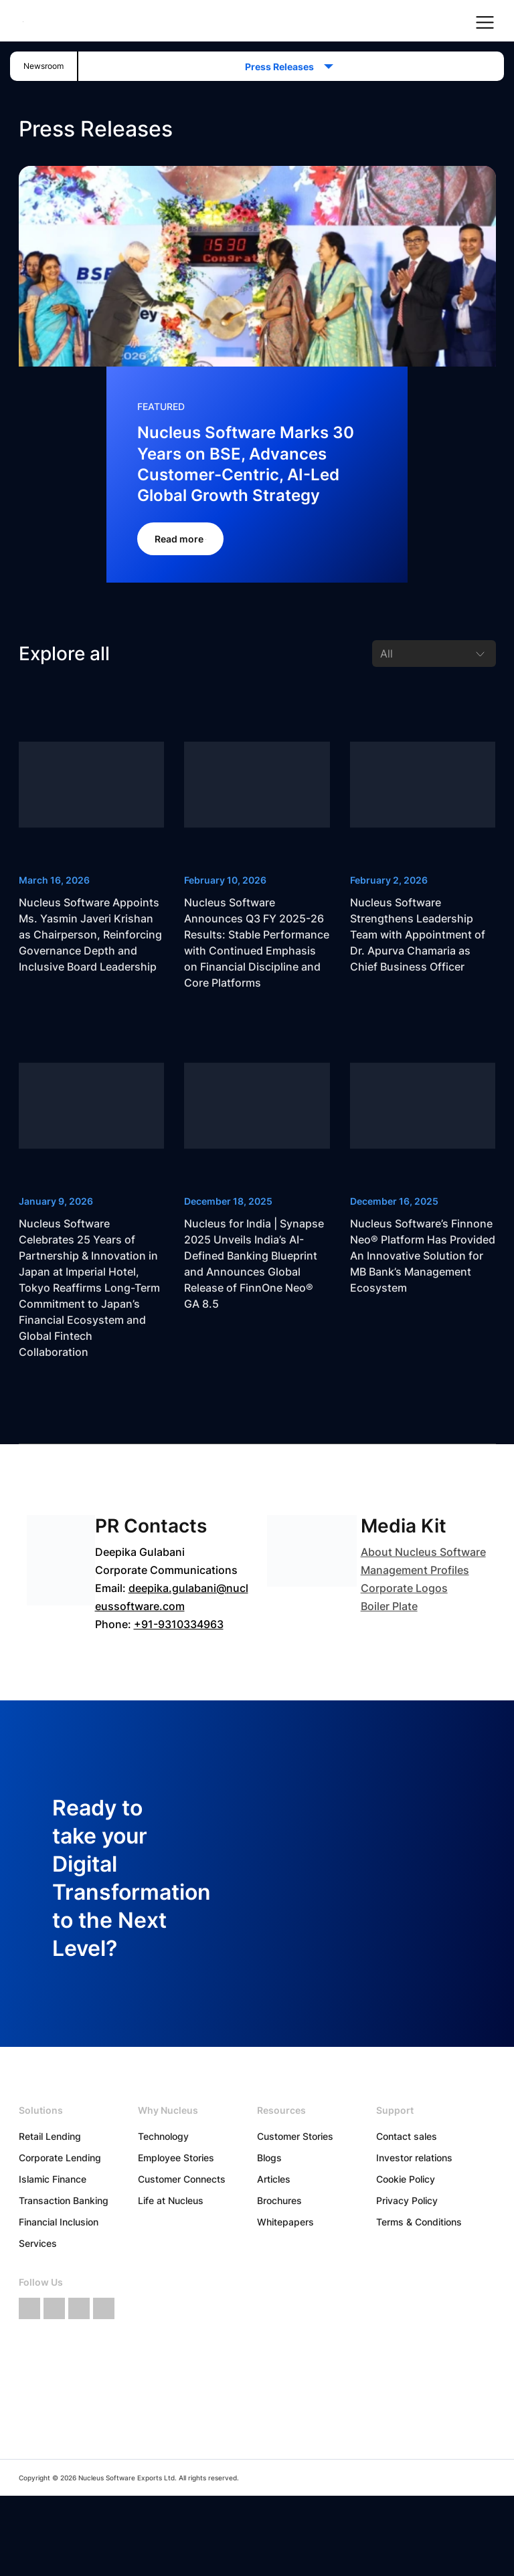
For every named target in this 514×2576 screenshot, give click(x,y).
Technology (163, 2136)
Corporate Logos (404, 1588)
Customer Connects (182, 2179)
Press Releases (283, 66)
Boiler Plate (389, 1606)
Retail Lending (50, 2136)
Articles (273, 2179)
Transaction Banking (63, 2200)
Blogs (269, 2157)
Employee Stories (176, 2157)
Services (38, 2243)
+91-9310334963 (179, 1624)
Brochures (279, 2200)
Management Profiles (415, 1570)
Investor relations (414, 2157)
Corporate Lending (60, 2157)
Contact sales (406, 2136)
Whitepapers (285, 2221)
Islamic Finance (52, 2179)
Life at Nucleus (170, 2200)
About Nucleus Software (423, 1552)
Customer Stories (295, 2136)
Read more (180, 538)
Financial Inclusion (58, 2221)
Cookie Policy (405, 2179)
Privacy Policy (407, 2200)
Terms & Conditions (419, 2221)
